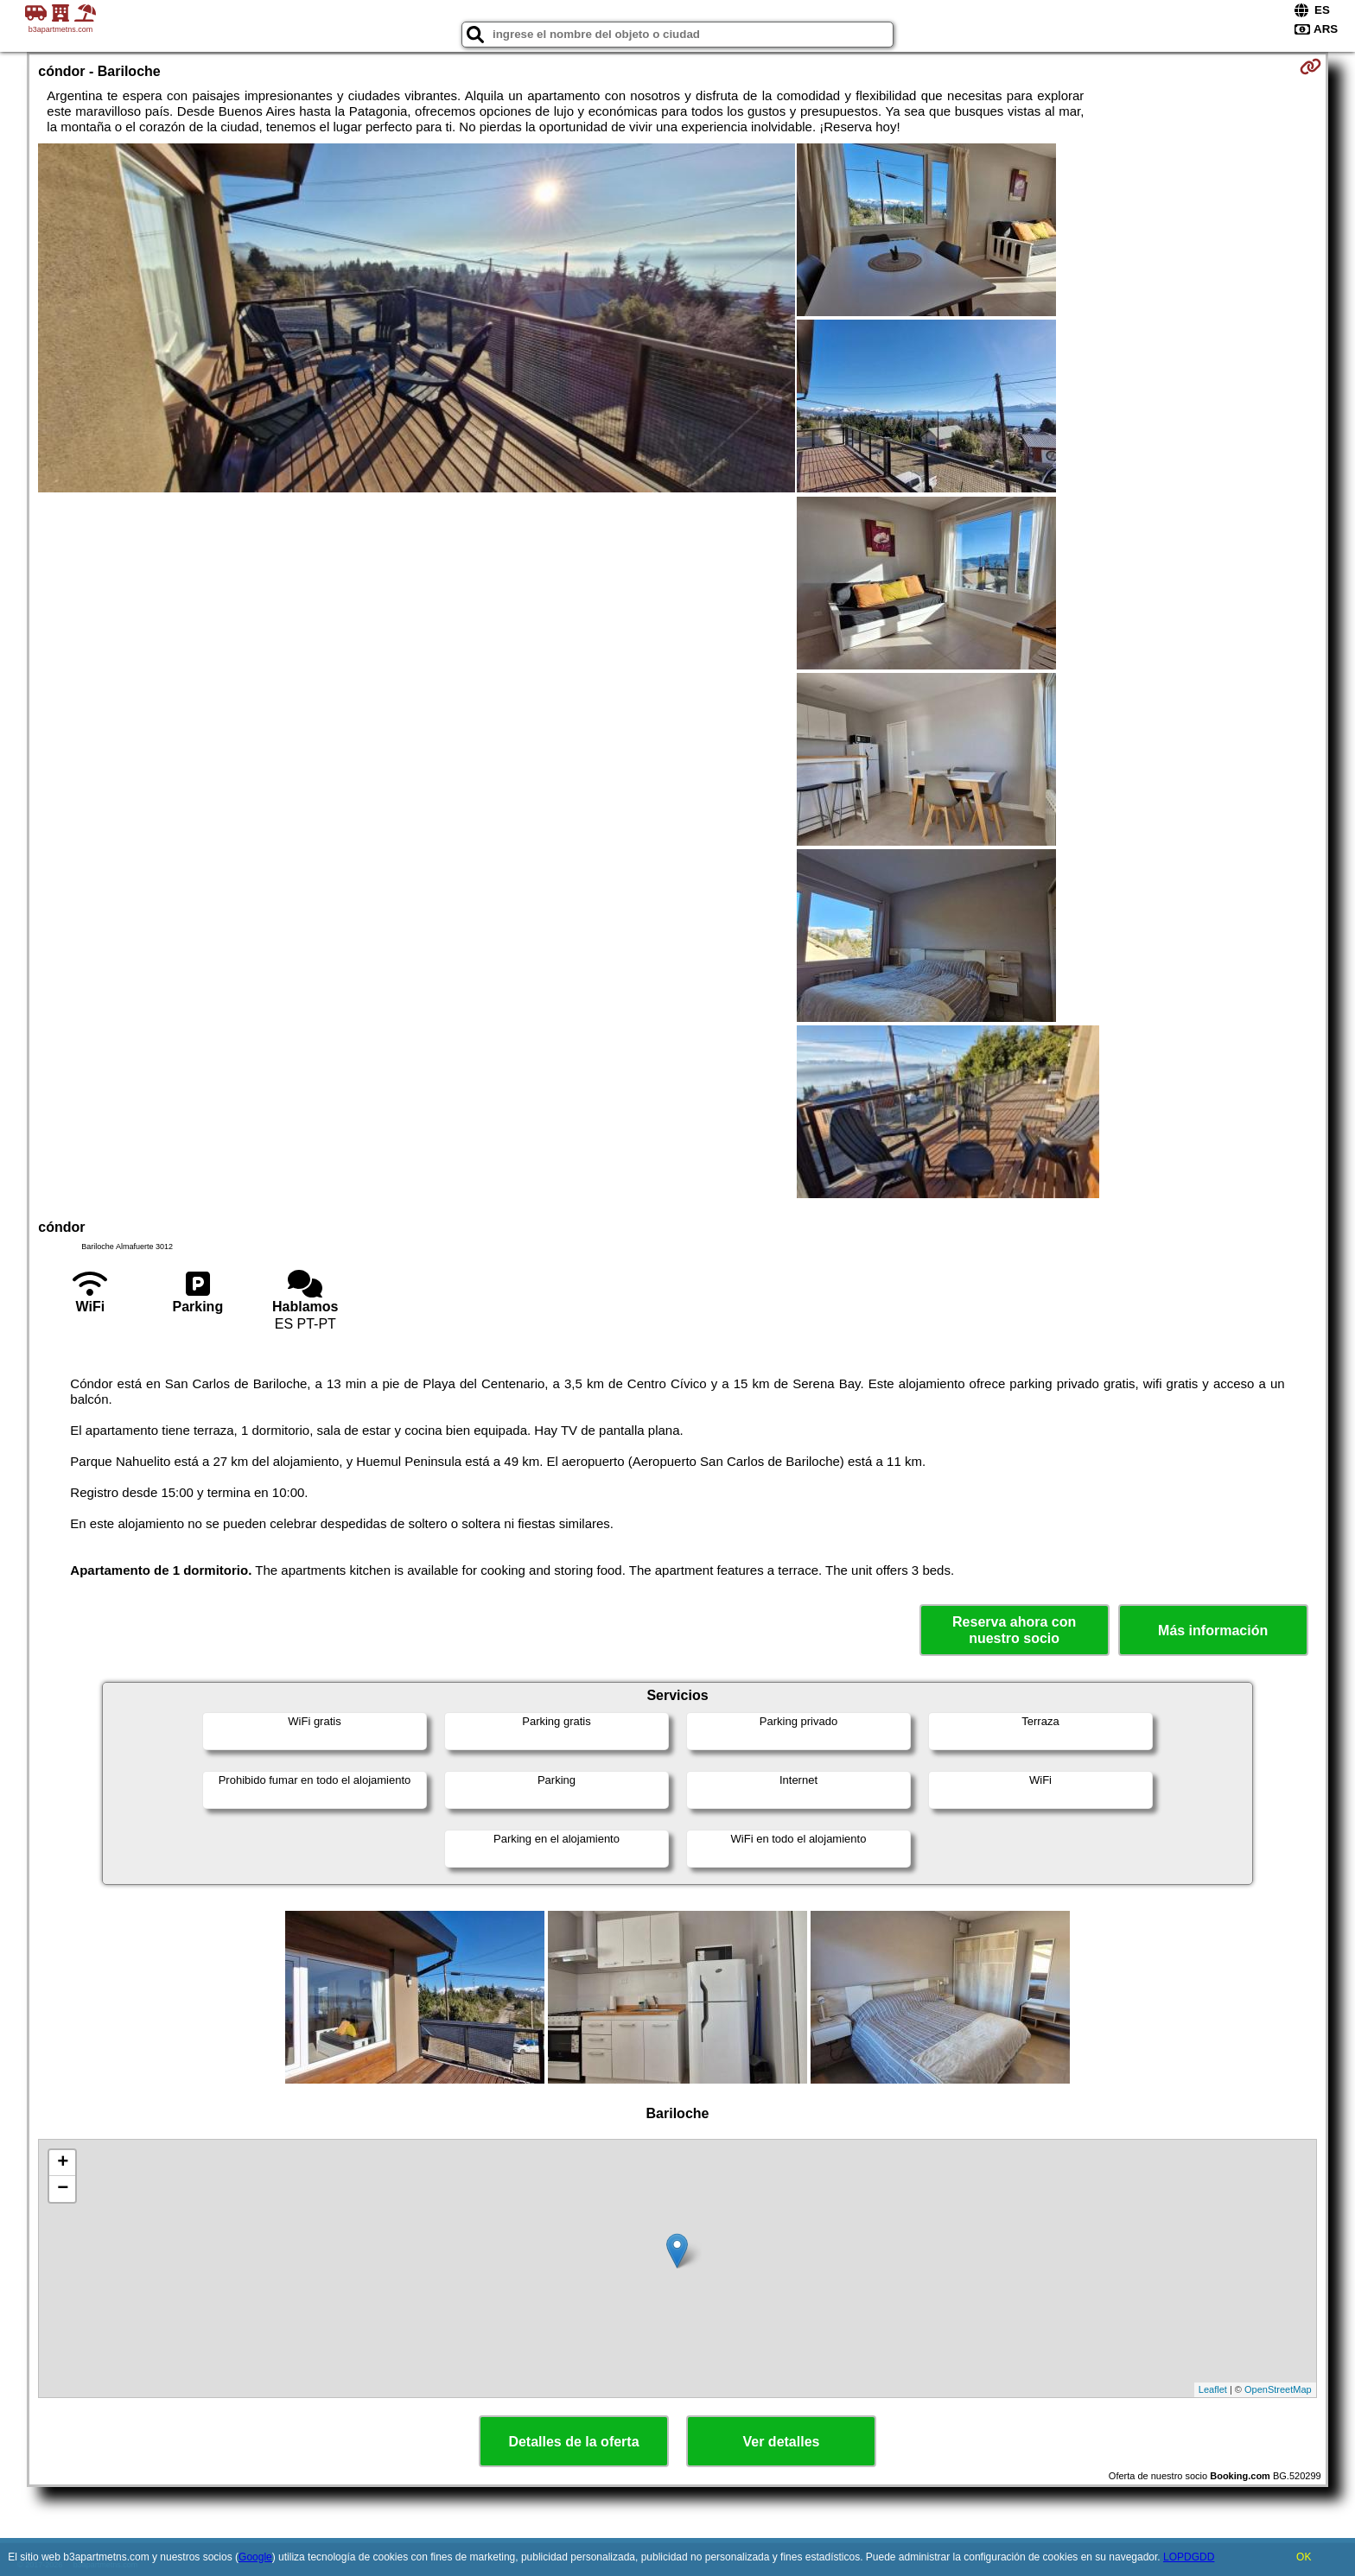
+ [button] (62, 2163)
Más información (1213, 1630)
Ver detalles (781, 2441)
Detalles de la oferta (573, 2441)
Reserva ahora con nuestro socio (1014, 1630)
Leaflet (1213, 2389)
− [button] (62, 2189)
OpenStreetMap (1278, 2389)
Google (255, 2557)
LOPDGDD (1188, 2557)
